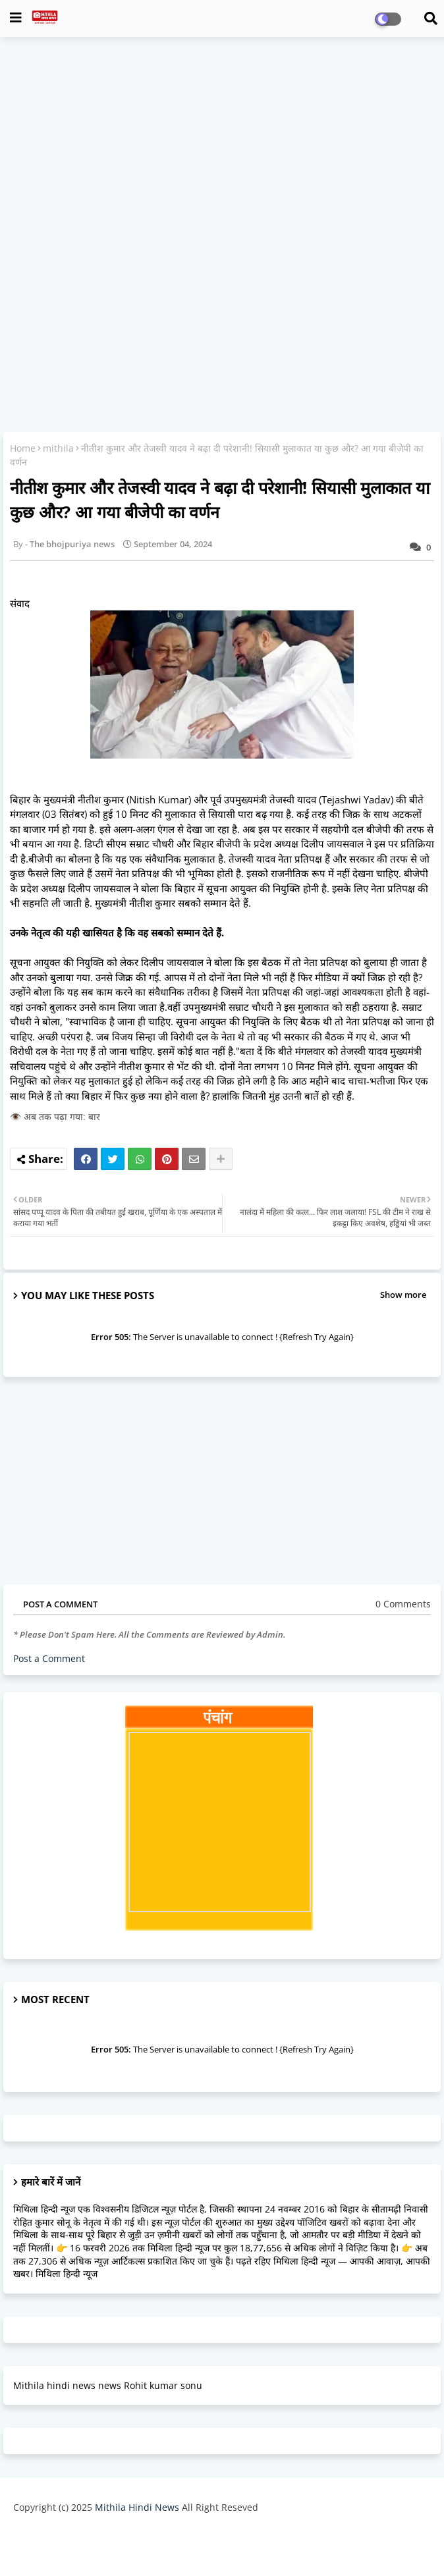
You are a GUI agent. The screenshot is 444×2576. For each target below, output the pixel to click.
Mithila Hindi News (137, 2507)
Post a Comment (49, 1658)
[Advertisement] (222, 142)
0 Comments (403, 1603)
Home (23, 448)
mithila (58, 448)
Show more (403, 1295)
